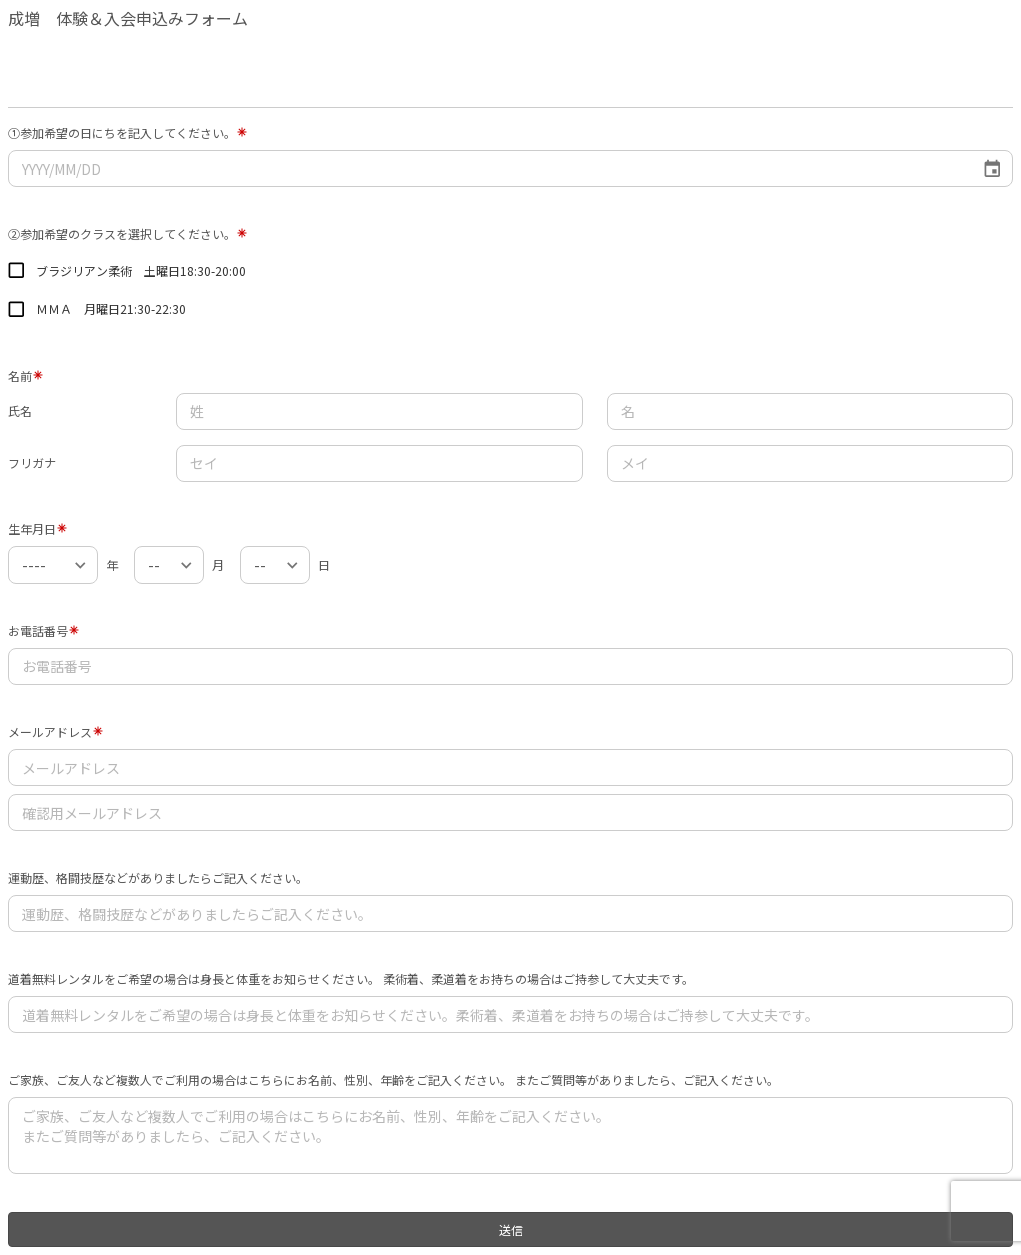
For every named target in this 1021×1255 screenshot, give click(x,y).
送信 (511, 1229)
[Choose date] (992, 169)
